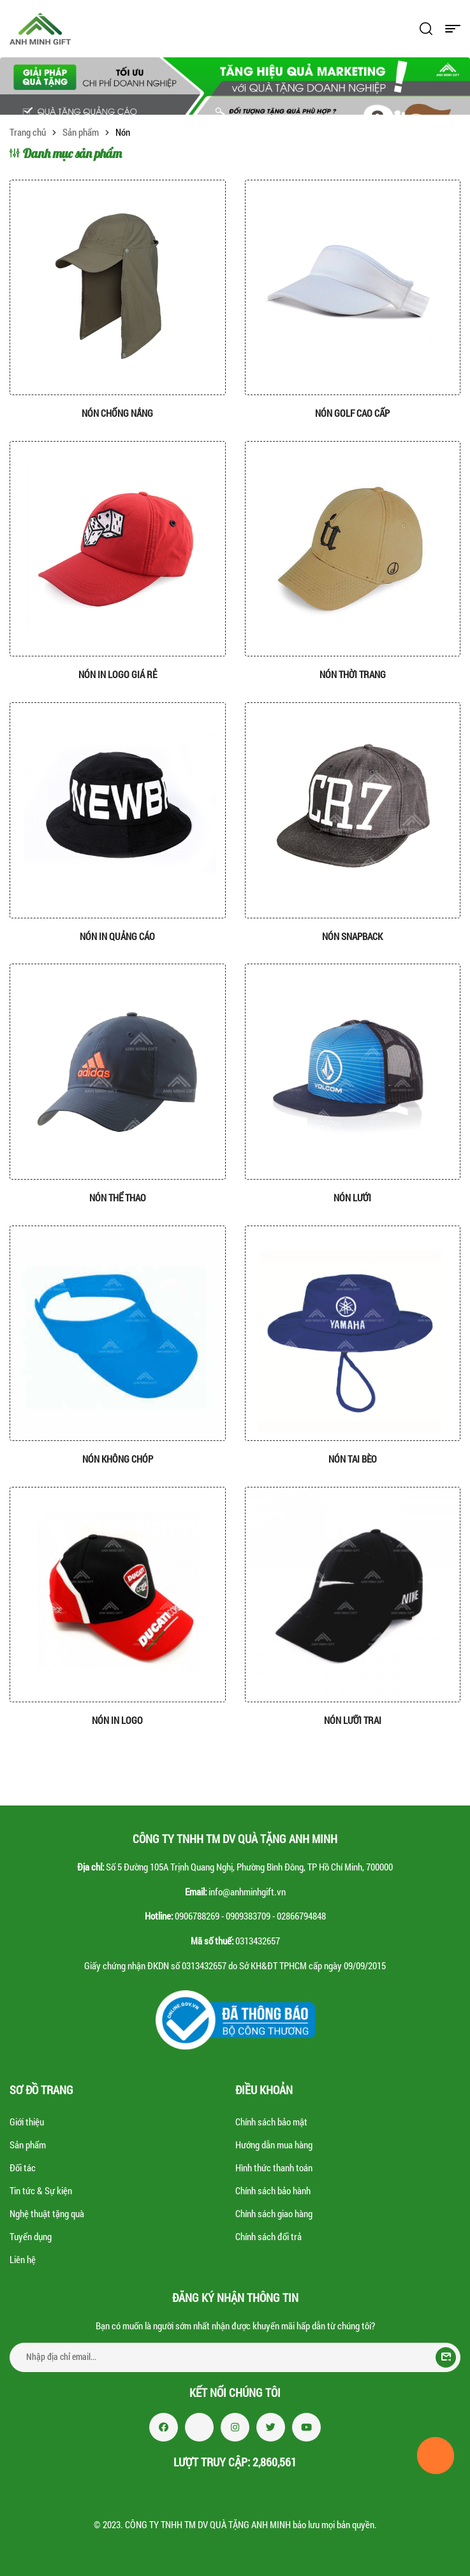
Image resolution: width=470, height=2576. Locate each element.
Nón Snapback (352, 936)
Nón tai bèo (352, 1458)
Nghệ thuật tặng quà (47, 2213)
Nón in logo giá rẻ (117, 674)
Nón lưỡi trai (352, 1720)
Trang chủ (28, 132)
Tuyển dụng (31, 2236)
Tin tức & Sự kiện (41, 2190)
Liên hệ (23, 2259)
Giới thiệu (27, 2121)
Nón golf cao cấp (352, 413)
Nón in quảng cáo (117, 936)
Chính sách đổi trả (268, 2236)
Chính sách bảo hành (273, 2190)
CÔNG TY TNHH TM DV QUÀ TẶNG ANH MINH (208, 2524)
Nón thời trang (352, 674)
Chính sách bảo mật (271, 2121)
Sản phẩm (80, 132)
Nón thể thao (117, 1197)
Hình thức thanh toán (273, 2167)
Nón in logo (117, 1720)
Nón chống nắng (117, 413)
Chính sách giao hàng (273, 2213)
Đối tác (23, 2167)
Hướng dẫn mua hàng (273, 2144)
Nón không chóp (117, 1458)
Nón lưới (352, 1197)
